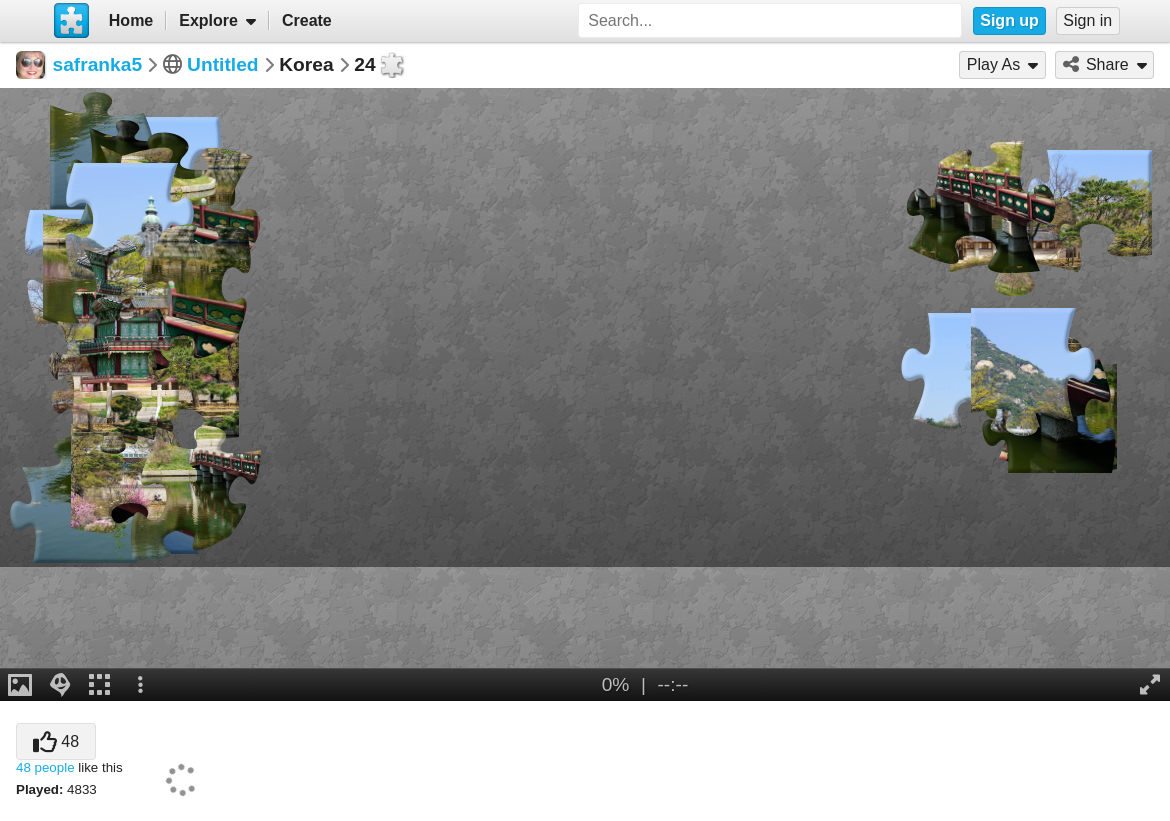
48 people (45, 767)
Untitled (222, 64)
